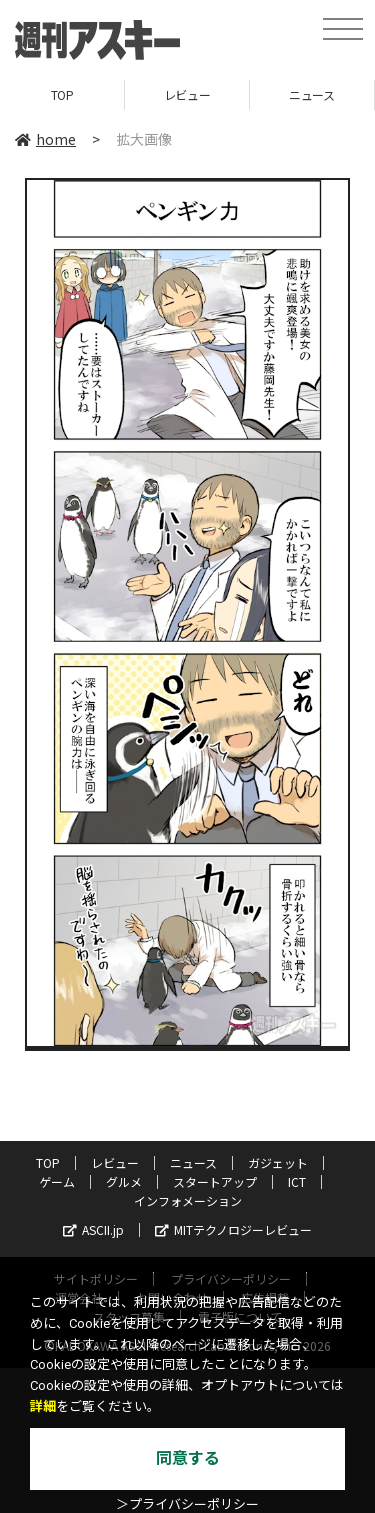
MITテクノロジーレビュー (233, 1229)
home (45, 139)
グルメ (124, 1181)
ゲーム (57, 1181)
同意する (188, 1458)
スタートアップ (215, 1181)
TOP (62, 94)
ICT (297, 1181)
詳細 (43, 1406)
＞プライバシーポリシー (187, 1504)
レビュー (187, 94)
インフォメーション (188, 1200)
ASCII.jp (93, 1229)
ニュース (311, 94)
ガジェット (278, 1162)
